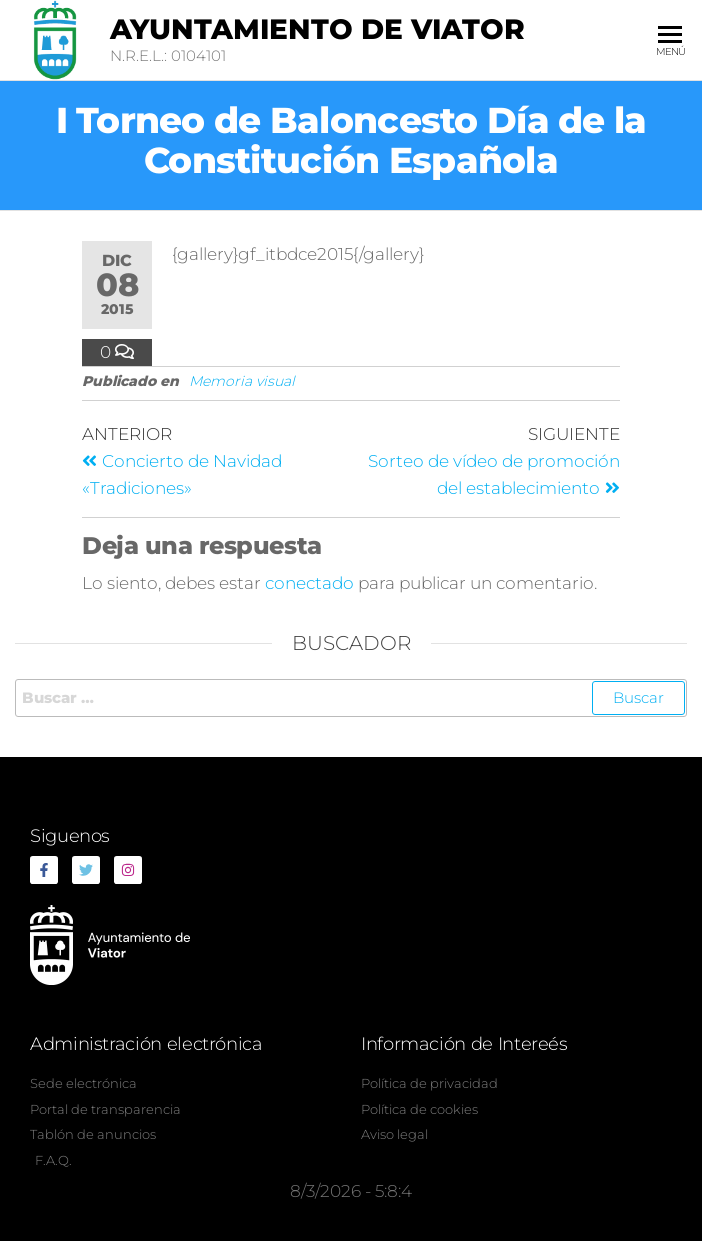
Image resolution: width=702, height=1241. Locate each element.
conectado (309, 583)
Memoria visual (242, 381)
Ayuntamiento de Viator (317, 29)
